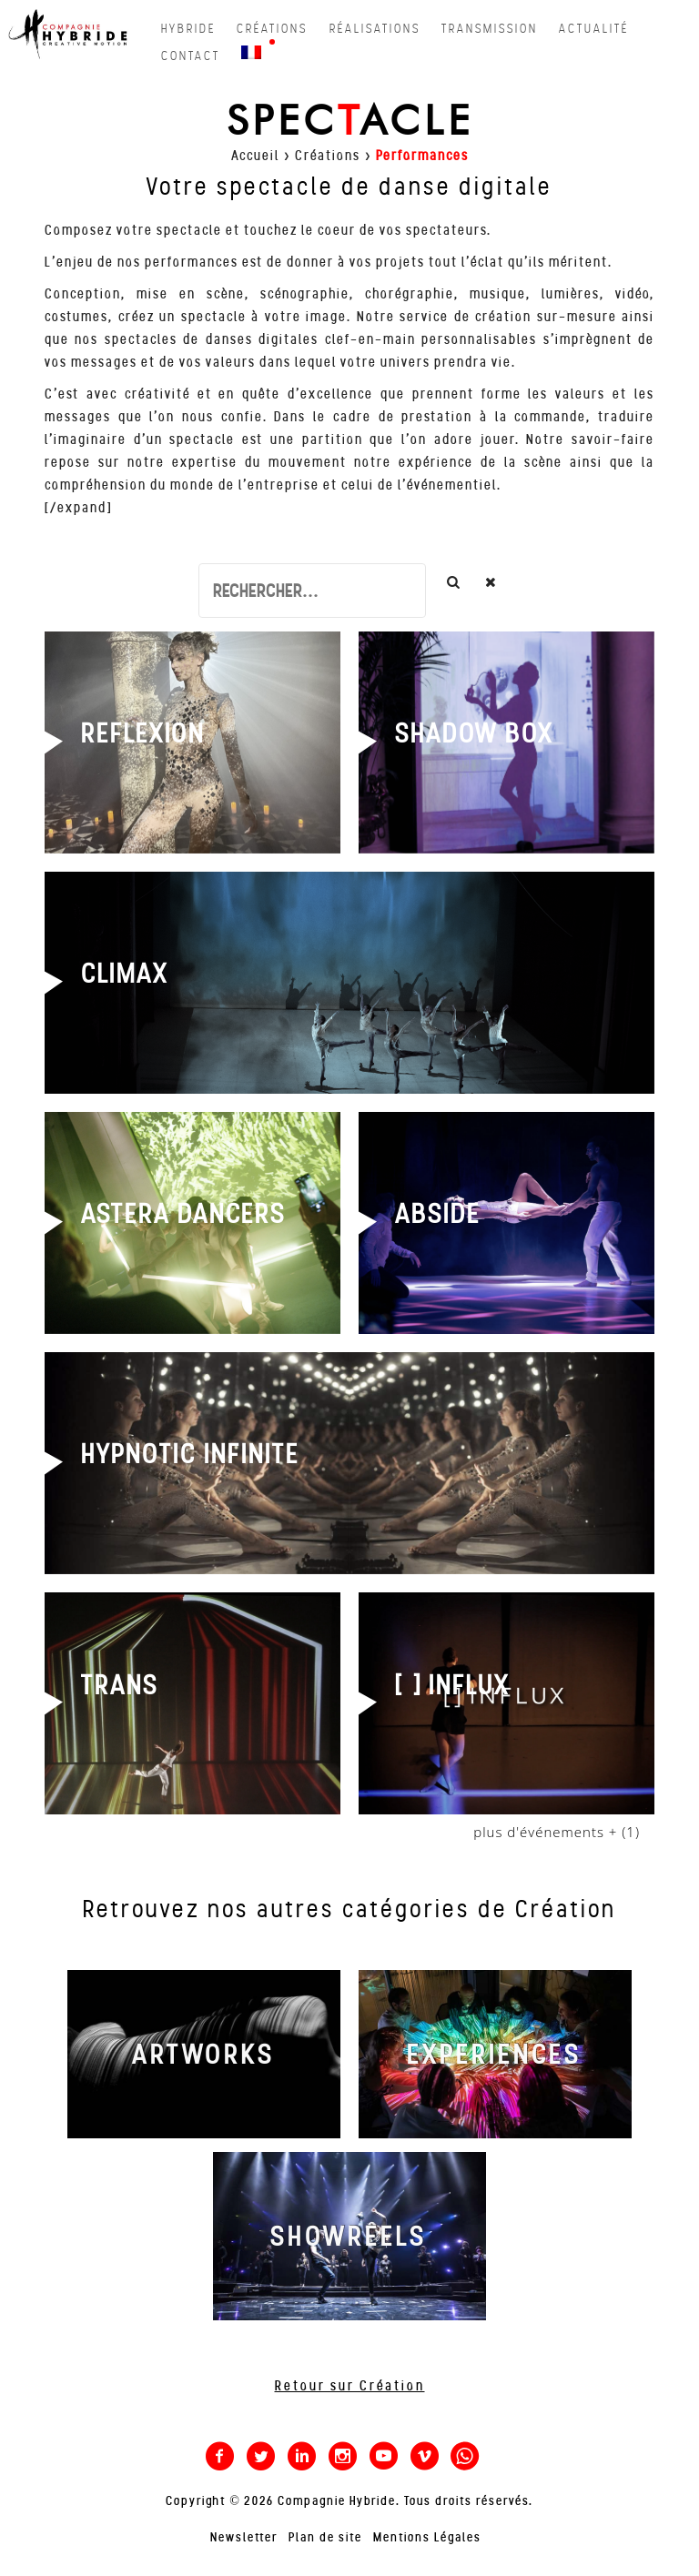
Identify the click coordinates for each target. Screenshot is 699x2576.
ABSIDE (438, 1213)
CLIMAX (124, 973)
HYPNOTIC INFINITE (190, 1454)
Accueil (255, 155)
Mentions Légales (427, 2537)
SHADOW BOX (474, 733)
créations (272, 28)
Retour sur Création (350, 2386)
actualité (594, 28)
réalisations (374, 28)
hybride (188, 28)
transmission (489, 28)
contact (190, 56)
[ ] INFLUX (452, 1685)
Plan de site (325, 2537)
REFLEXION (143, 733)
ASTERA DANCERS (183, 1213)
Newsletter (244, 2537)
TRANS (119, 1685)
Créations (327, 155)
